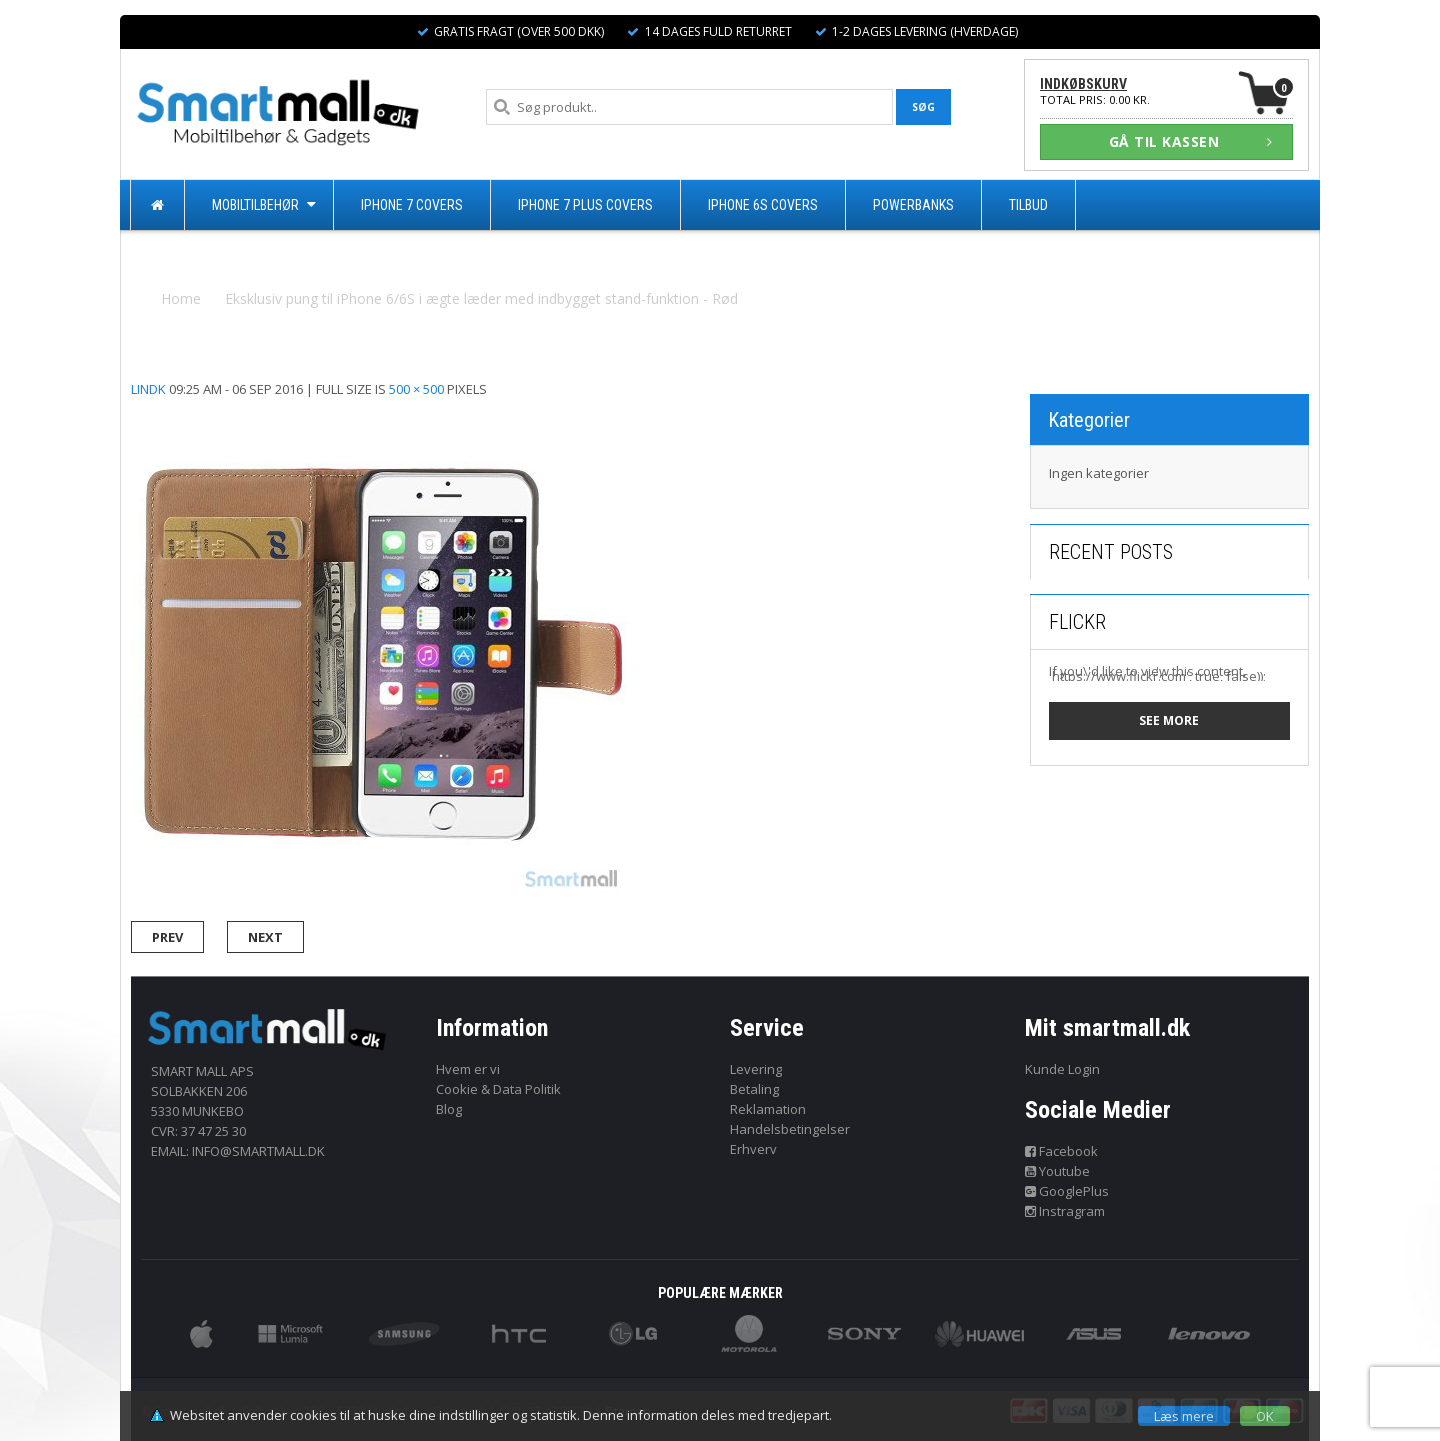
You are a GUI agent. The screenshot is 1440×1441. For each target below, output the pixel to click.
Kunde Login (1062, 1069)
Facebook (1062, 1151)
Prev (167, 937)
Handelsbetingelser (790, 1129)
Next (265, 937)
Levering (756, 1069)
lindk (148, 389)
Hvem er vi (468, 1069)
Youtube (1058, 1171)
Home (181, 298)
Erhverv (753, 1149)
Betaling (754, 1089)
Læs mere (1184, 1416)
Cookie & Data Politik (498, 1089)
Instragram (1065, 1211)
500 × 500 (416, 389)
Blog (449, 1109)
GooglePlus (1067, 1191)
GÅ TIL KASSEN (1191, 141)
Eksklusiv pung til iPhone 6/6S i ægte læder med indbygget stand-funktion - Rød (481, 298)
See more (1169, 720)
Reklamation (768, 1109)
